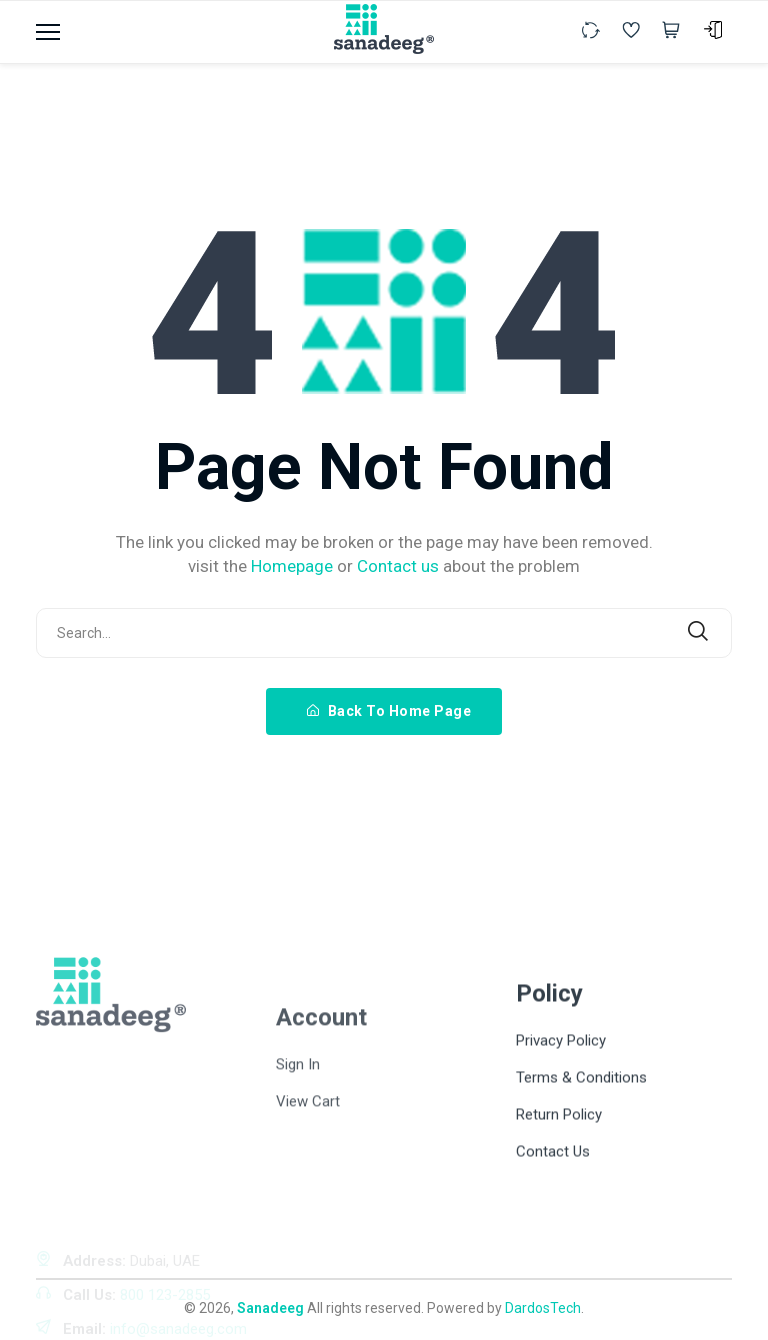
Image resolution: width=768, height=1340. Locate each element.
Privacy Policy (561, 1141)
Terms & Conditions (581, 1178)
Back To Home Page (389, 711)
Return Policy (559, 1215)
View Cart (308, 1218)
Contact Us (553, 1252)
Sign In (298, 1181)
